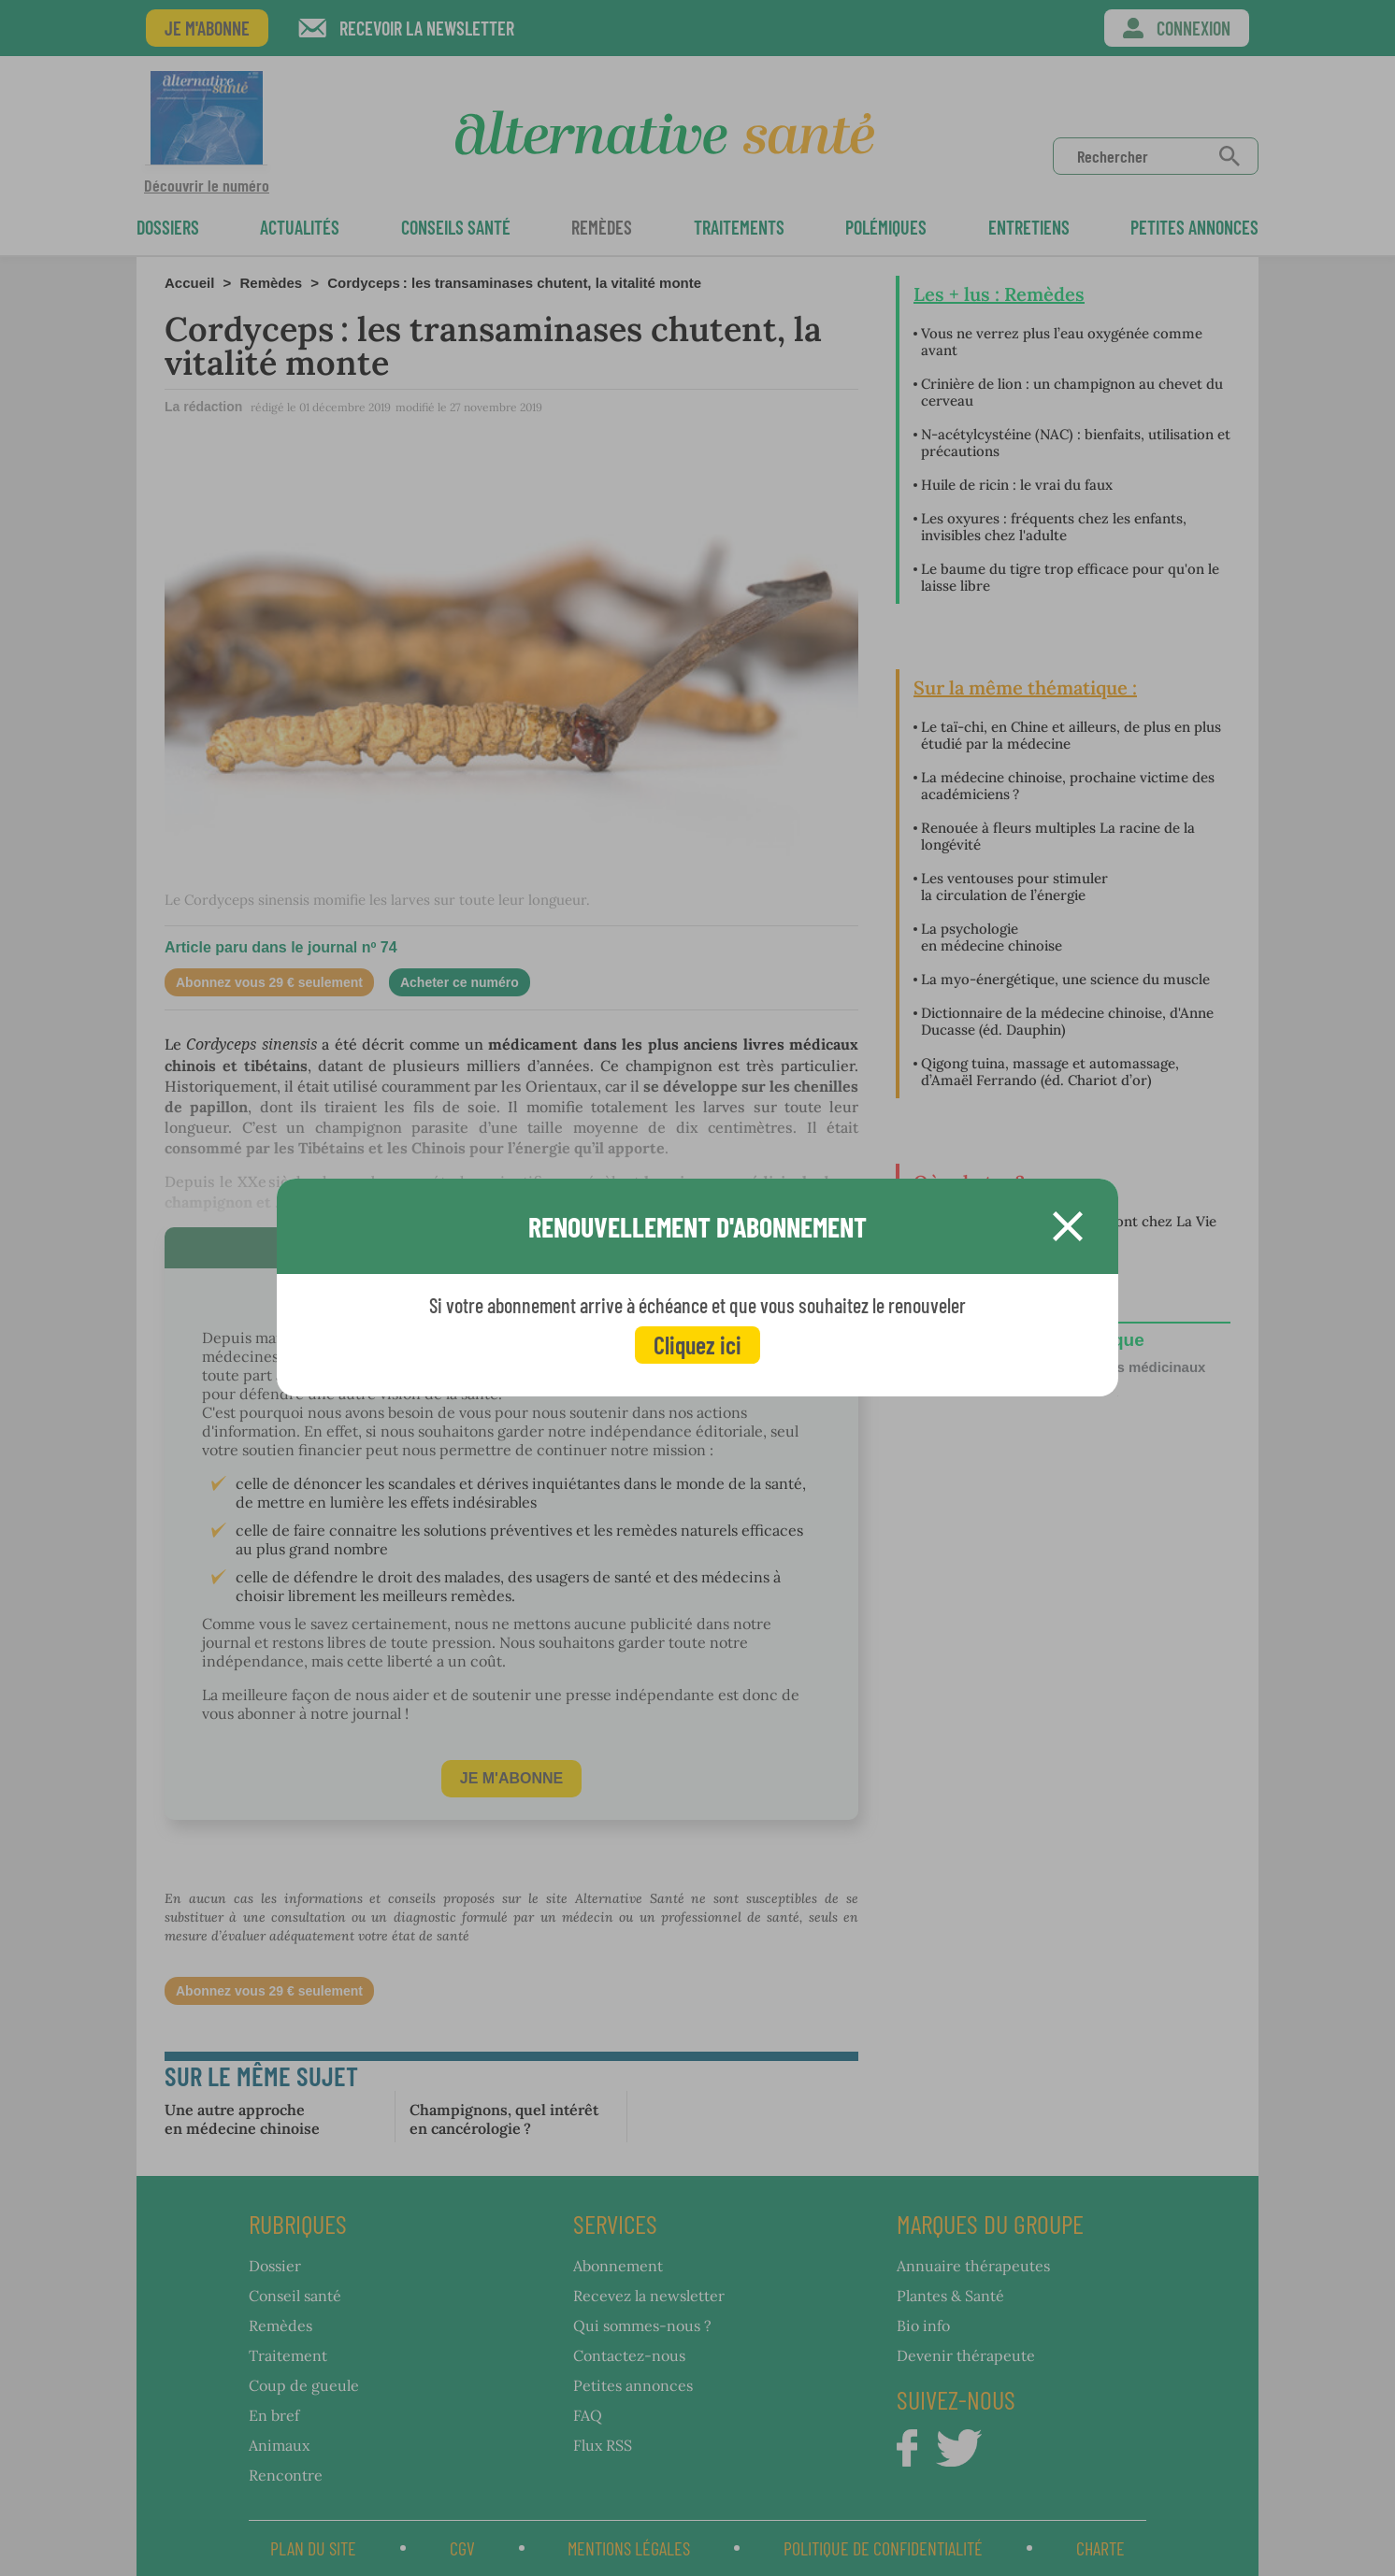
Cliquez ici (697, 1344)
